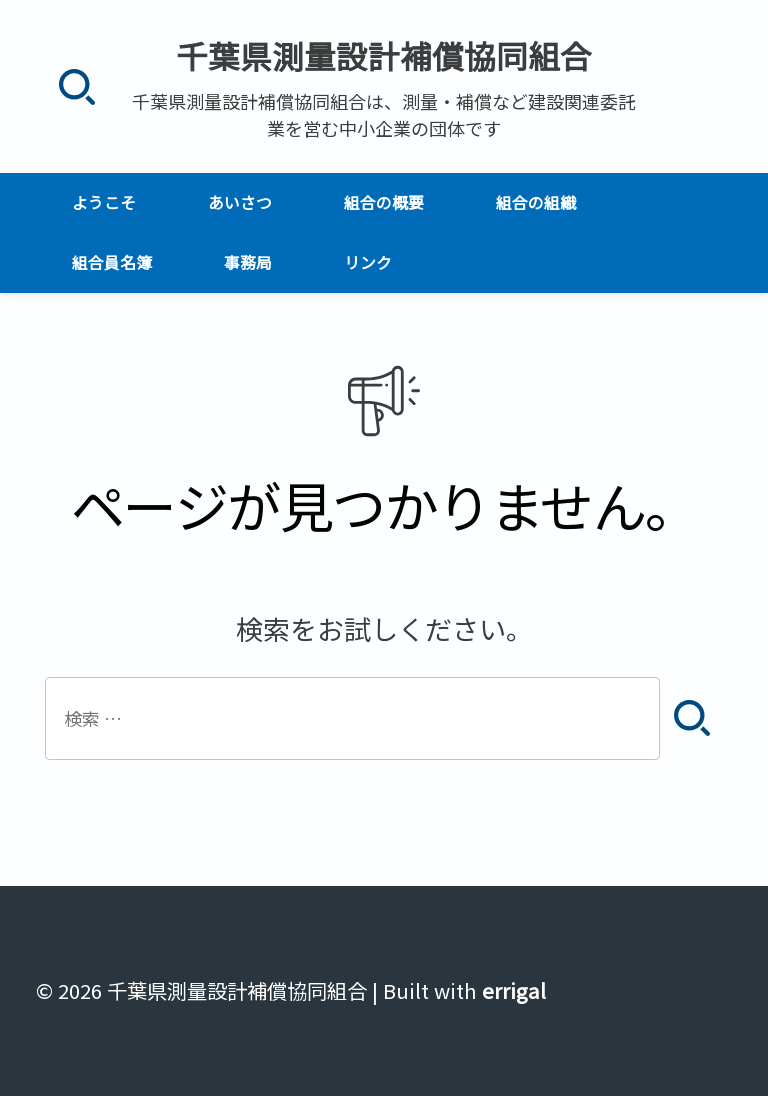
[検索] (76, 86)
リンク (368, 262)
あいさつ (240, 202)
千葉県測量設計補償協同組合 (384, 55)
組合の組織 (536, 202)
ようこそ (104, 202)
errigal (514, 990)
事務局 (248, 262)
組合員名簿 (112, 262)
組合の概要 (384, 202)
